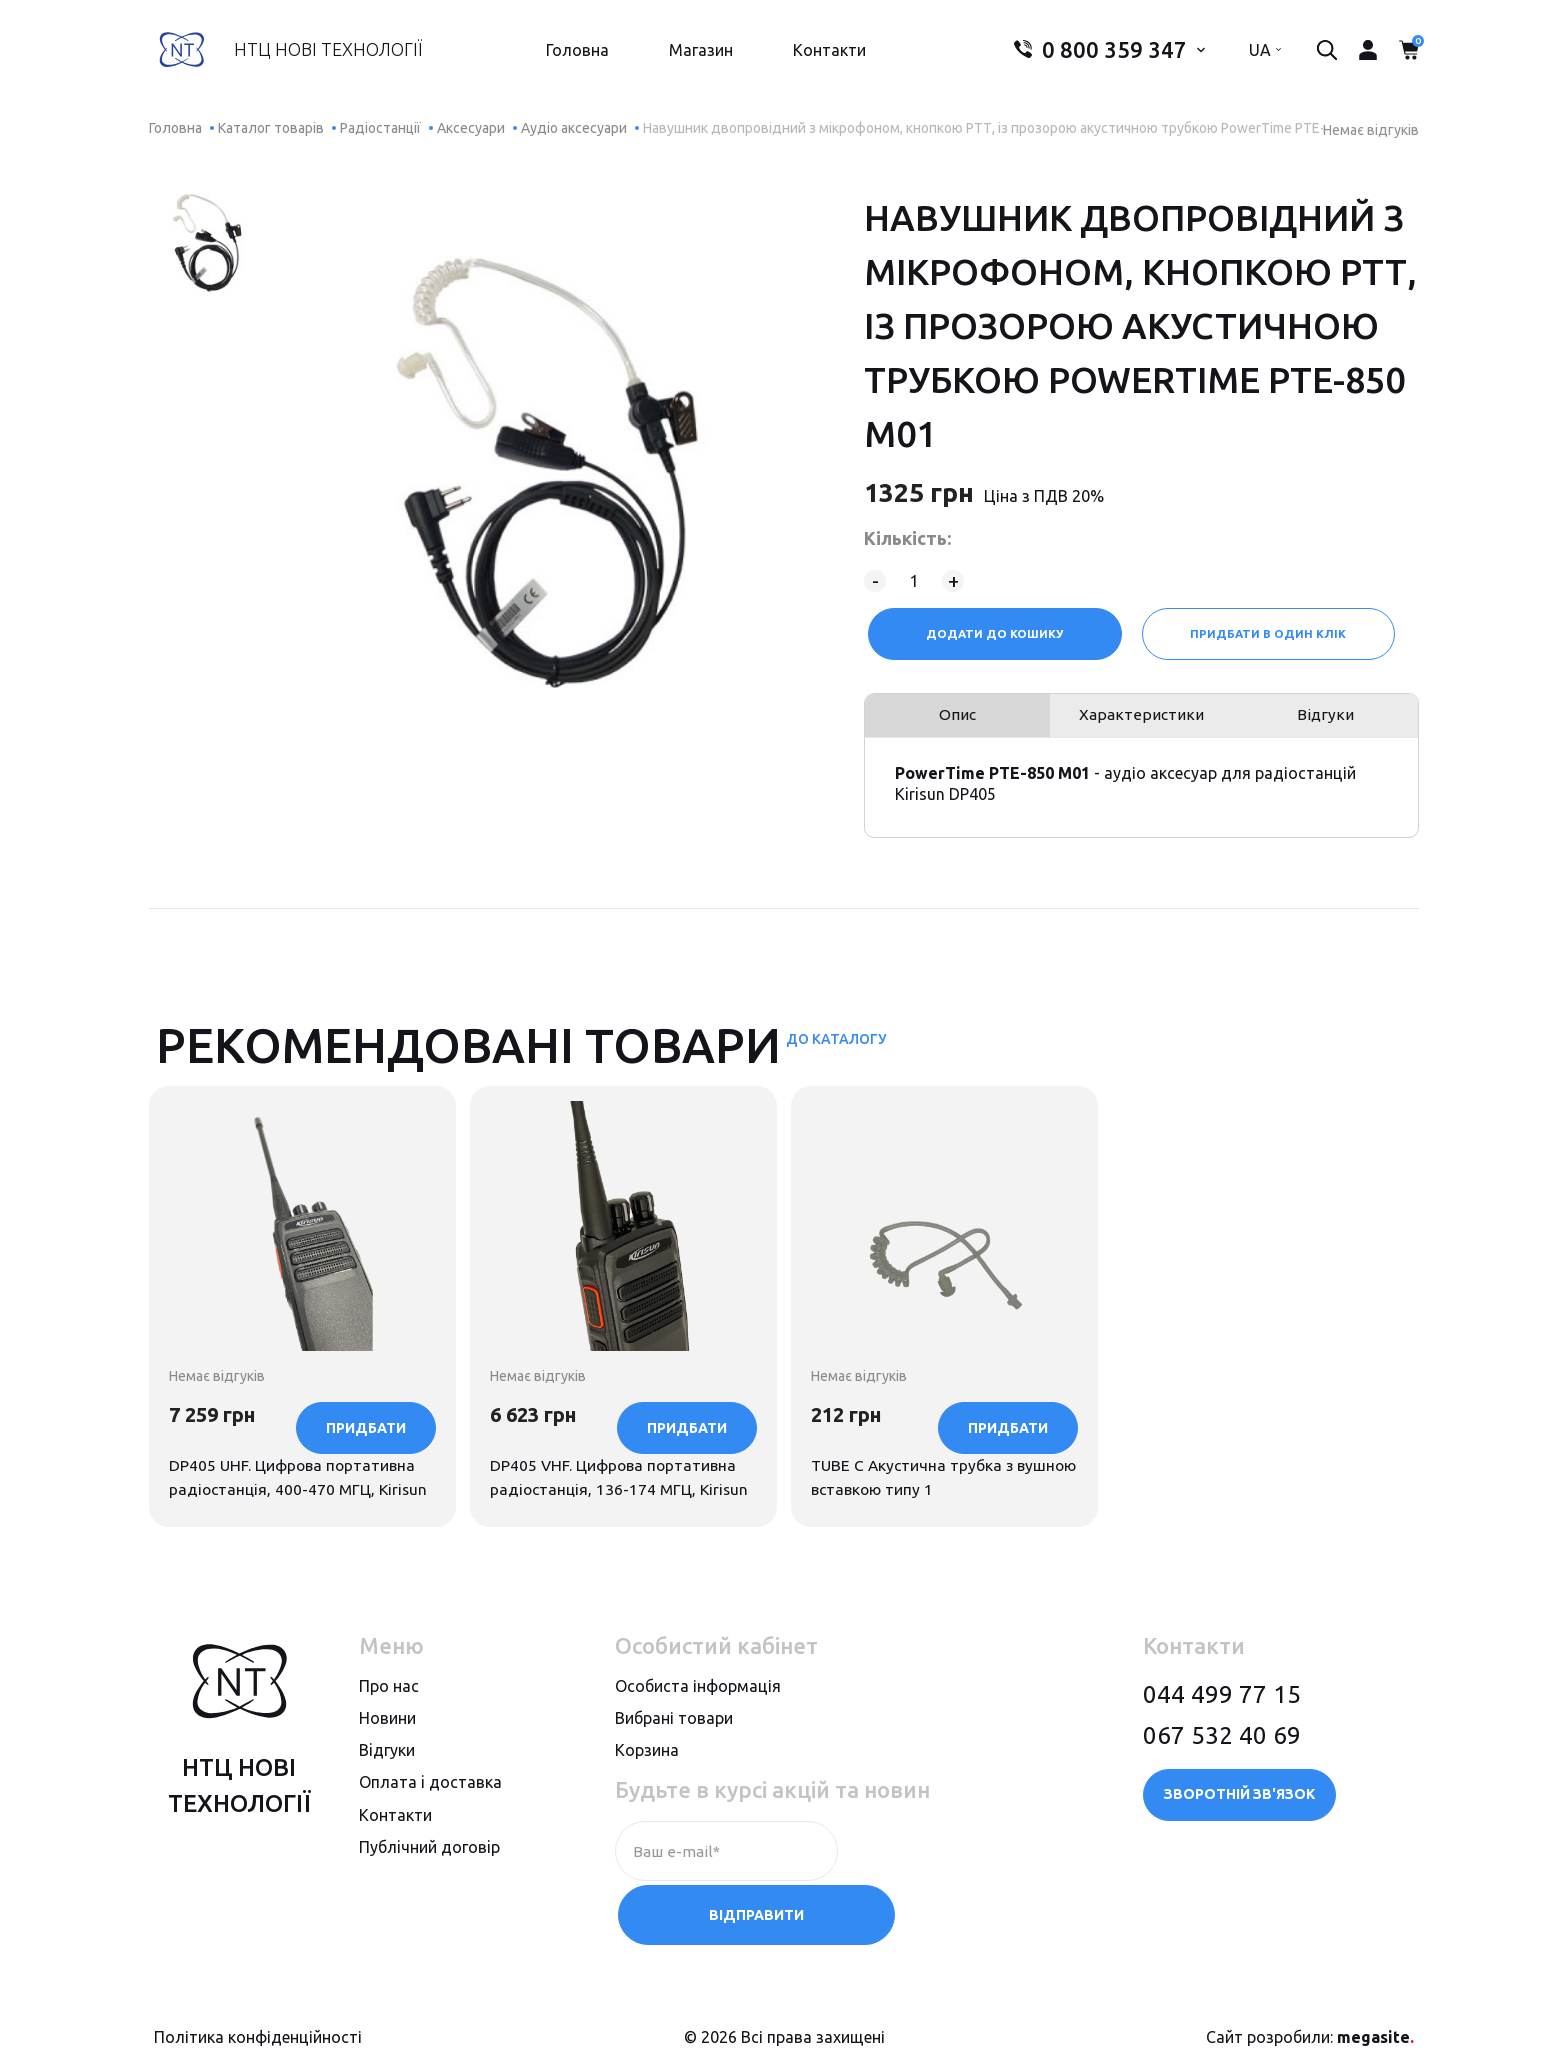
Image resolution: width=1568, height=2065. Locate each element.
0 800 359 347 (1088, 56)
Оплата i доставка (430, 1842)
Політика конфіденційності (258, 2028)
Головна (571, 56)
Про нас (389, 1745)
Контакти (823, 56)
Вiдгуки (387, 1810)
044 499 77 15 (1222, 1753)
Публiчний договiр (429, 1906)
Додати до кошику (993, 634)
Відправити (939, 1911)
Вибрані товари (674, 1778)
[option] (208, 242)
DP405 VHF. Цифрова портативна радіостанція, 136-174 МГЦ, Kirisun (616, 1419)
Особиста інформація (698, 1745)
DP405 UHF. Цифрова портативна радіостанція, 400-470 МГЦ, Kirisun (295, 1419)
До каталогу (836, 1052)
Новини (387, 1778)
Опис (955, 722)
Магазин (695, 56)
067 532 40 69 (1222, 1794)
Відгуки (1327, 722)
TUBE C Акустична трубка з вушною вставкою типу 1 (924, 1405)
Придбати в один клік (1270, 634)
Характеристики (1142, 722)
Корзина (647, 1810)
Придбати (366, 1541)
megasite (1375, 2028)
